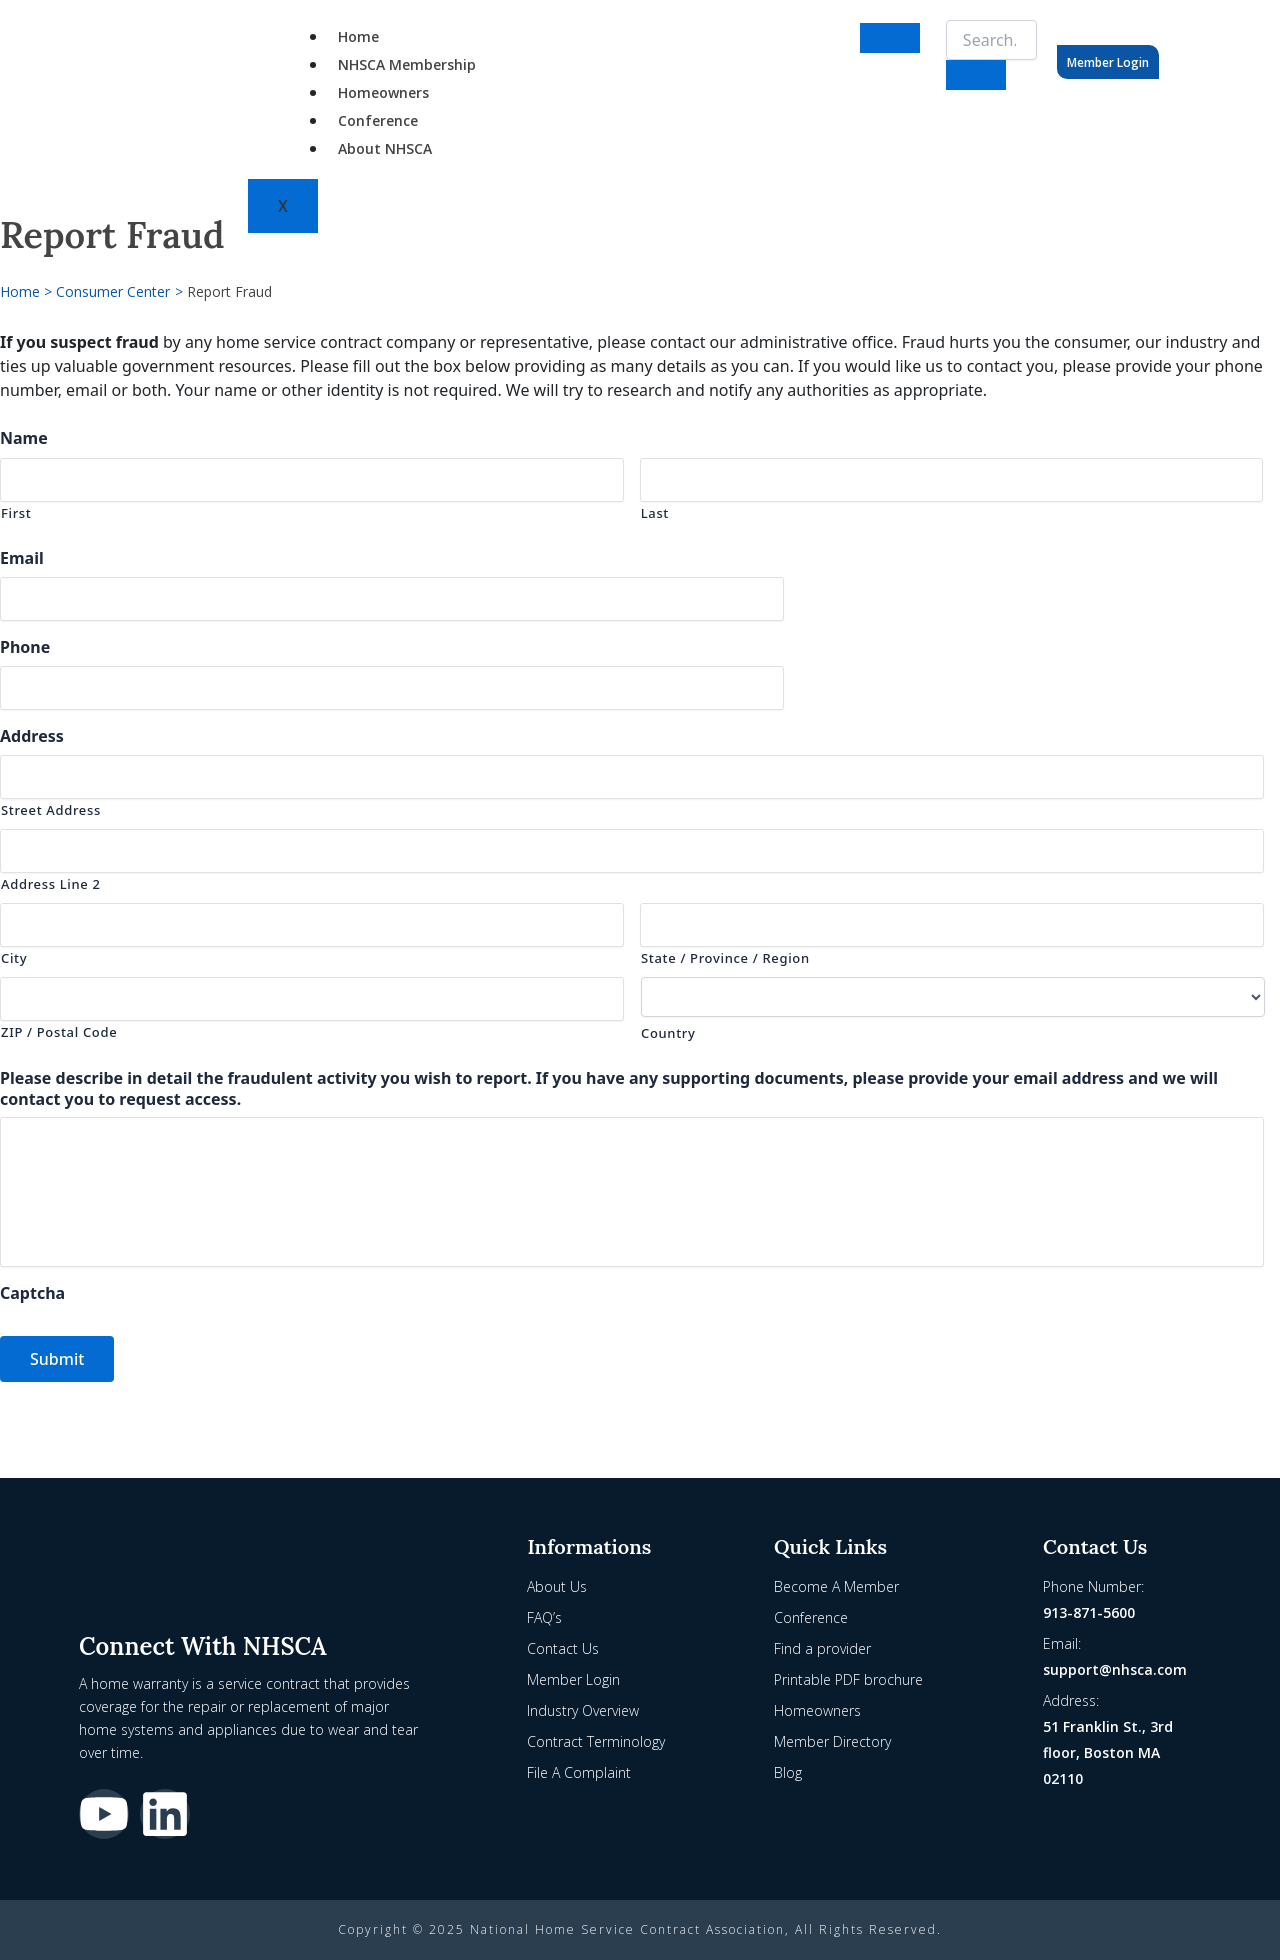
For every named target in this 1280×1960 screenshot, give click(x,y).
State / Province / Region (725, 958)
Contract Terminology (596, 1741)
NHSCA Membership (407, 64)
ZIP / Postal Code (59, 1032)
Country (668, 1033)
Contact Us (563, 1648)
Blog (788, 1772)
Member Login (1108, 62)
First (16, 513)
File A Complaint (579, 1772)
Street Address (51, 810)
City (14, 958)
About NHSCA (385, 148)
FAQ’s (544, 1617)
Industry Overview (583, 1710)
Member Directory (832, 1741)
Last (655, 513)
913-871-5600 (1089, 1612)
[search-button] (976, 75)
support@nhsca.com (1115, 1669)
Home (358, 36)
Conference (378, 120)
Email (22, 558)
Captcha (32, 1303)
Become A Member (836, 1586)
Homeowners (383, 92)
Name (24, 438)
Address (32, 736)
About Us (557, 1586)
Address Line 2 (51, 884)
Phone (25, 647)
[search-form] (991, 40)
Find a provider (822, 1648)
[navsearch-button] (938, 35)
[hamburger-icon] (890, 38)
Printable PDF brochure (848, 1679)
